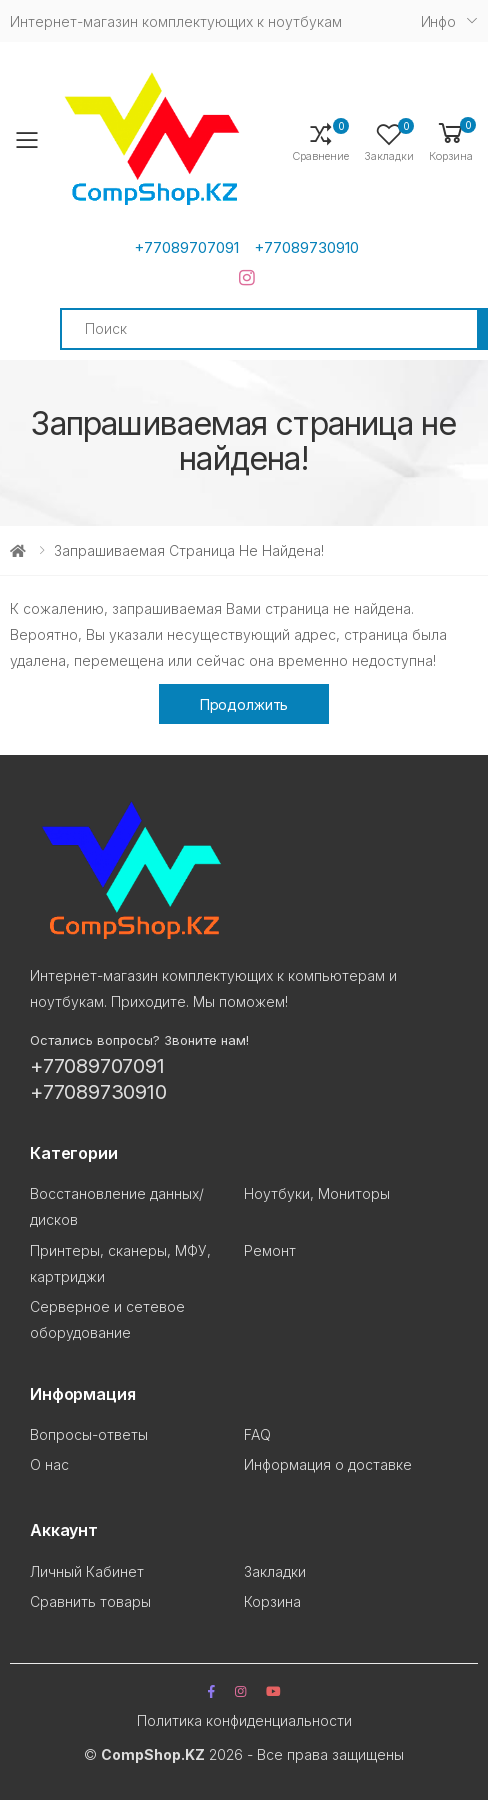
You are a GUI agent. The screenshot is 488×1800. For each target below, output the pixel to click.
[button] (451, 140)
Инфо (438, 21)
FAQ (257, 1434)
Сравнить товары (90, 1601)
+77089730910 (306, 248)
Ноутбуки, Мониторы (317, 1193)
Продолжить (244, 704)
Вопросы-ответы (89, 1434)
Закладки (275, 1571)
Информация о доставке (328, 1464)
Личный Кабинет (87, 1571)
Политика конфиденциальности (244, 1720)
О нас (49, 1464)
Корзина (272, 1601)
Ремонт (270, 1250)
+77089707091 (186, 248)
